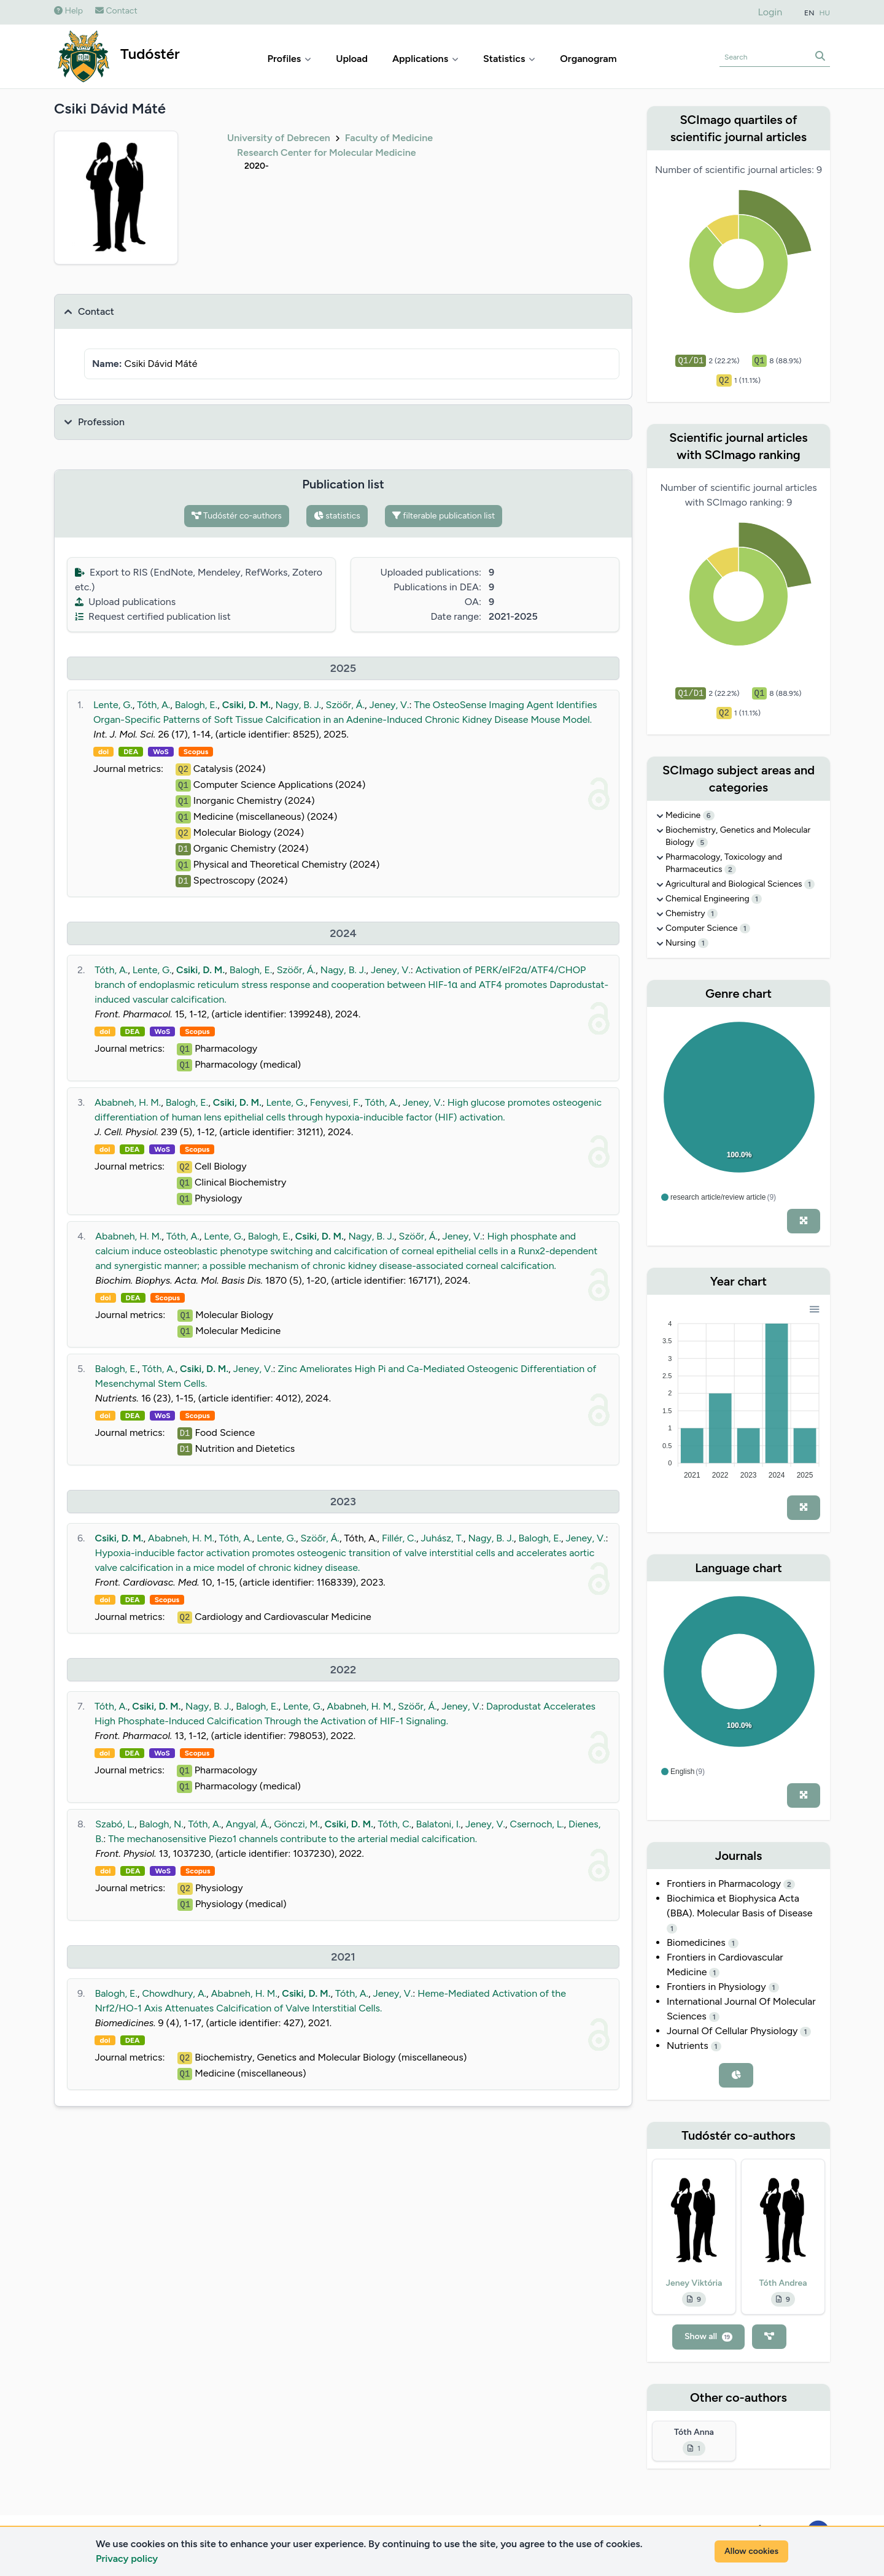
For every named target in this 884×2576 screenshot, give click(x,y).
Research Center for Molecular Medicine (326, 152)
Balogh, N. (161, 1824)
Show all (708, 2336)
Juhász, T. (442, 1538)
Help (68, 11)
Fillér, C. (399, 1538)
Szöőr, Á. (345, 705)
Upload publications (125, 601)
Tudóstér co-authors (237, 516)
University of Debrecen (278, 138)
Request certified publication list (153, 616)
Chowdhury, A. (174, 1993)
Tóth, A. (153, 705)
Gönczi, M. (297, 1824)
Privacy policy (127, 2558)
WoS (161, 751)
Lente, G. (113, 705)
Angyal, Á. (247, 1824)
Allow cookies (751, 2551)
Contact (116, 11)
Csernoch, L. (537, 1824)
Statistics (509, 58)
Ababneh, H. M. (128, 1102)
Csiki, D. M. (246, 705)
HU (825, 13)
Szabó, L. (114, 1824)
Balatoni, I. (438, 1824)
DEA (130, 751)
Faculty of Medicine (389, 138)
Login (770, 12)
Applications (425, 58)
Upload (352, 58)
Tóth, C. (394, 1824)
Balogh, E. (196, 705)
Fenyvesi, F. (335, 1102)
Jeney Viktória (694, 2283)
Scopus (196, 751)
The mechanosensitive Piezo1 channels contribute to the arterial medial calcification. (292, 1839)
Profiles (290, 58)
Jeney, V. (389, 705)
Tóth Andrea (783, 2283)
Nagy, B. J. (298, 705)
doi (103, 751)
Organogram (588, 58)
